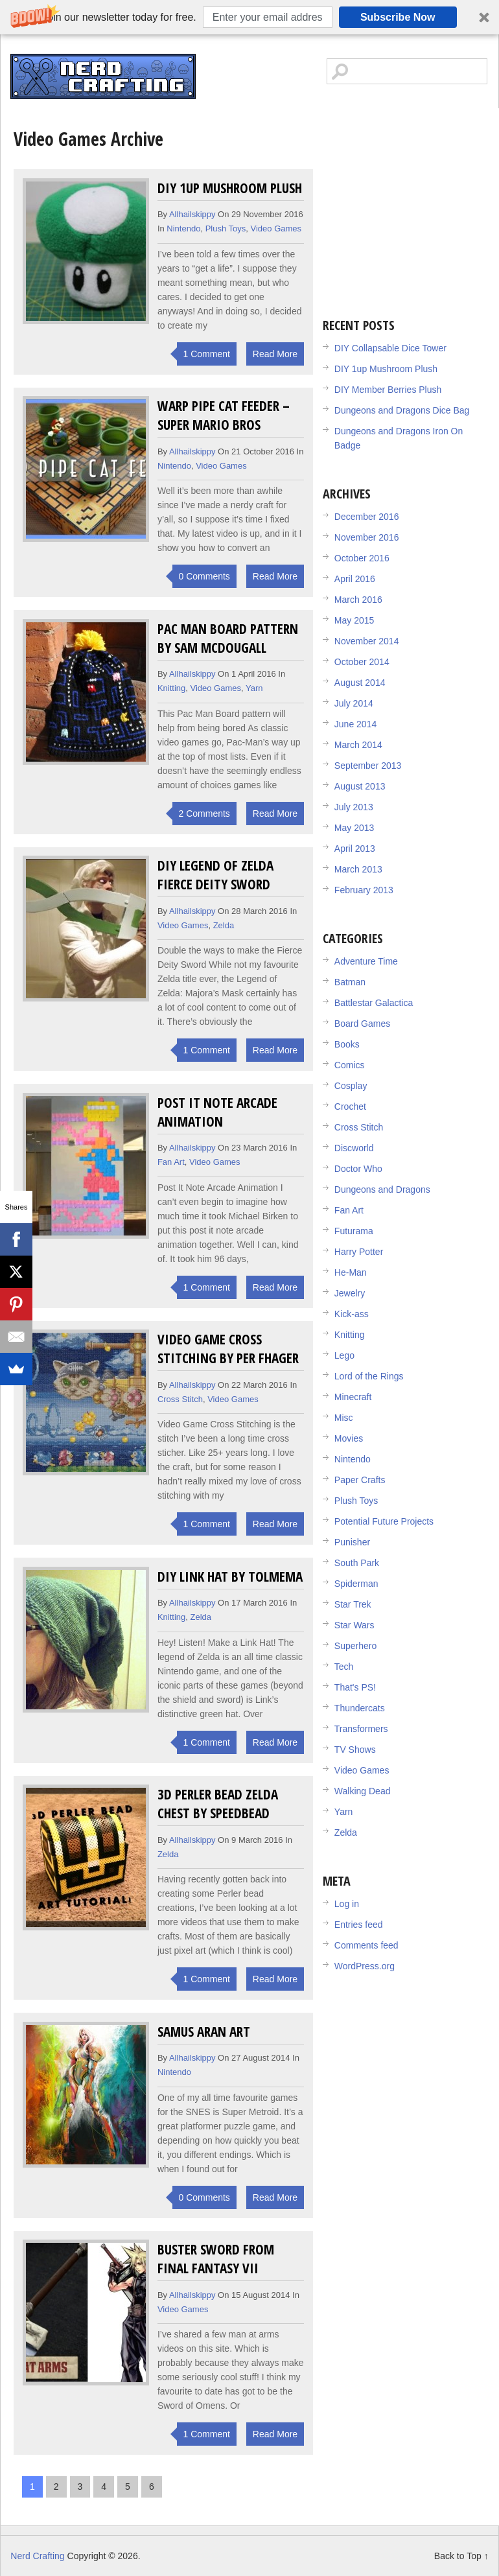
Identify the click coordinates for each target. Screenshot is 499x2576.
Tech (344, 1666)
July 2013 (353, 807)
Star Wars (354, 1625)
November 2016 (366, 537)
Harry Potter (358, 1252)
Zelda (224, 925)
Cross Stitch (180, 1399)
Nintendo (183, 228)
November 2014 (366, 641)
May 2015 (354, 620)
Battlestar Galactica (373, 1003)
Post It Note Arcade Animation (217, 1111)
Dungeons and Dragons (382, 1189)
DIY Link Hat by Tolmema (230, 1576)
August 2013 (360, 786)
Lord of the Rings (369, 1376)
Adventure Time (366, 961)
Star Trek (352, 1604)
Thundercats (359, 1708)
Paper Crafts (360, 1480)
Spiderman (356, 1583)
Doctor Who (358, 1169)
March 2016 (358, 599)
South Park (356, 1563)
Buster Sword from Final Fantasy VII (215, 2258)
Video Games (276, 228)
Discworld (354, 1148)
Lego (344, 1355)
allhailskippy (192, 214)
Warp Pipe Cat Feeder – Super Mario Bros (223, 415)
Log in (346, 1904)
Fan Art (171, 1162)
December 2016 (366, 516)
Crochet (350, 1106)
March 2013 (358, 869)
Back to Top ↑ (461, 2556)
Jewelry (349, 1293)
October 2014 (361, 662)
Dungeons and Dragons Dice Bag (402, 410)
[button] (249, 17)
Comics (349, 1065)
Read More (275, 354)
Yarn (254, 688)
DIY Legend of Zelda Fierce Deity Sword (215, 874)
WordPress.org (364, 1966)
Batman (350, 982)
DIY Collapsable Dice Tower (390, 348)
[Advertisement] (410, 205)
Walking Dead (362, 1791)
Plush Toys (225, 228)
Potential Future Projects (384, 1521)
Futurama (353, 1231)
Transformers (361, 1729)
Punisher (352, 1542)
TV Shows (355, 1749)
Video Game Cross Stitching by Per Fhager (228, 1348)
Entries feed (358, 1924)
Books (347, 1044)
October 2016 (361, 558)
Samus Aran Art (203, 2031)
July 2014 (353, 703)
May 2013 (354, 828)
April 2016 (354, 579)
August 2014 (360, 682)
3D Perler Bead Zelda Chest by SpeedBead (217, 1803)
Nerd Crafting (103, 76)
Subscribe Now (397, 17)
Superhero (355, 1646)
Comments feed (366, 1945)
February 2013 (363, 890)
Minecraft (353, 1397)
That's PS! (355, 1687)
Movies (348, 1438)
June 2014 (355, 724)
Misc (343, 1417)
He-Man (350, 1272)
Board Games (362, 1023)
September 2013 (368, 765)
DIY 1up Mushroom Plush (229, 187)
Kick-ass (351, 1314)
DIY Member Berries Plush (387, 389)
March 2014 (358, 745)
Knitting (171, 688)
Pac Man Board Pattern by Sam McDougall (227, 638)
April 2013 (354, 848)
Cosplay (350, 1086)
